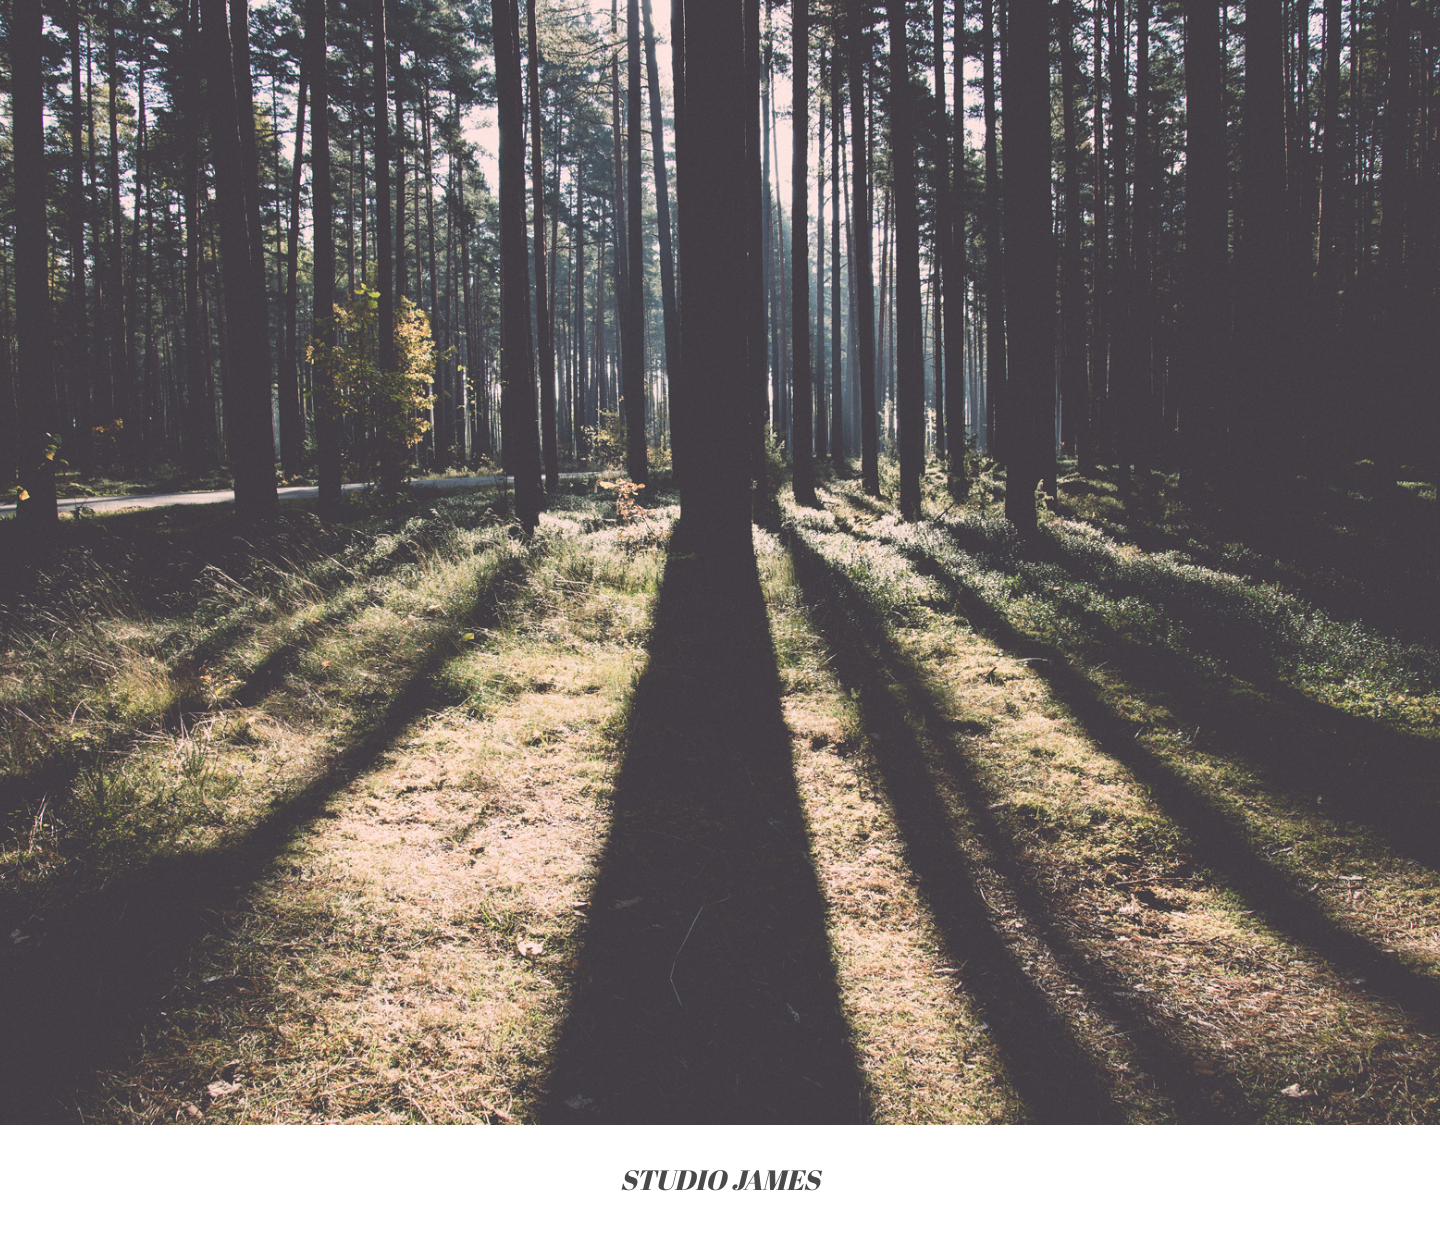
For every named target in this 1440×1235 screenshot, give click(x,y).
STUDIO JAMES (720, 1179)
